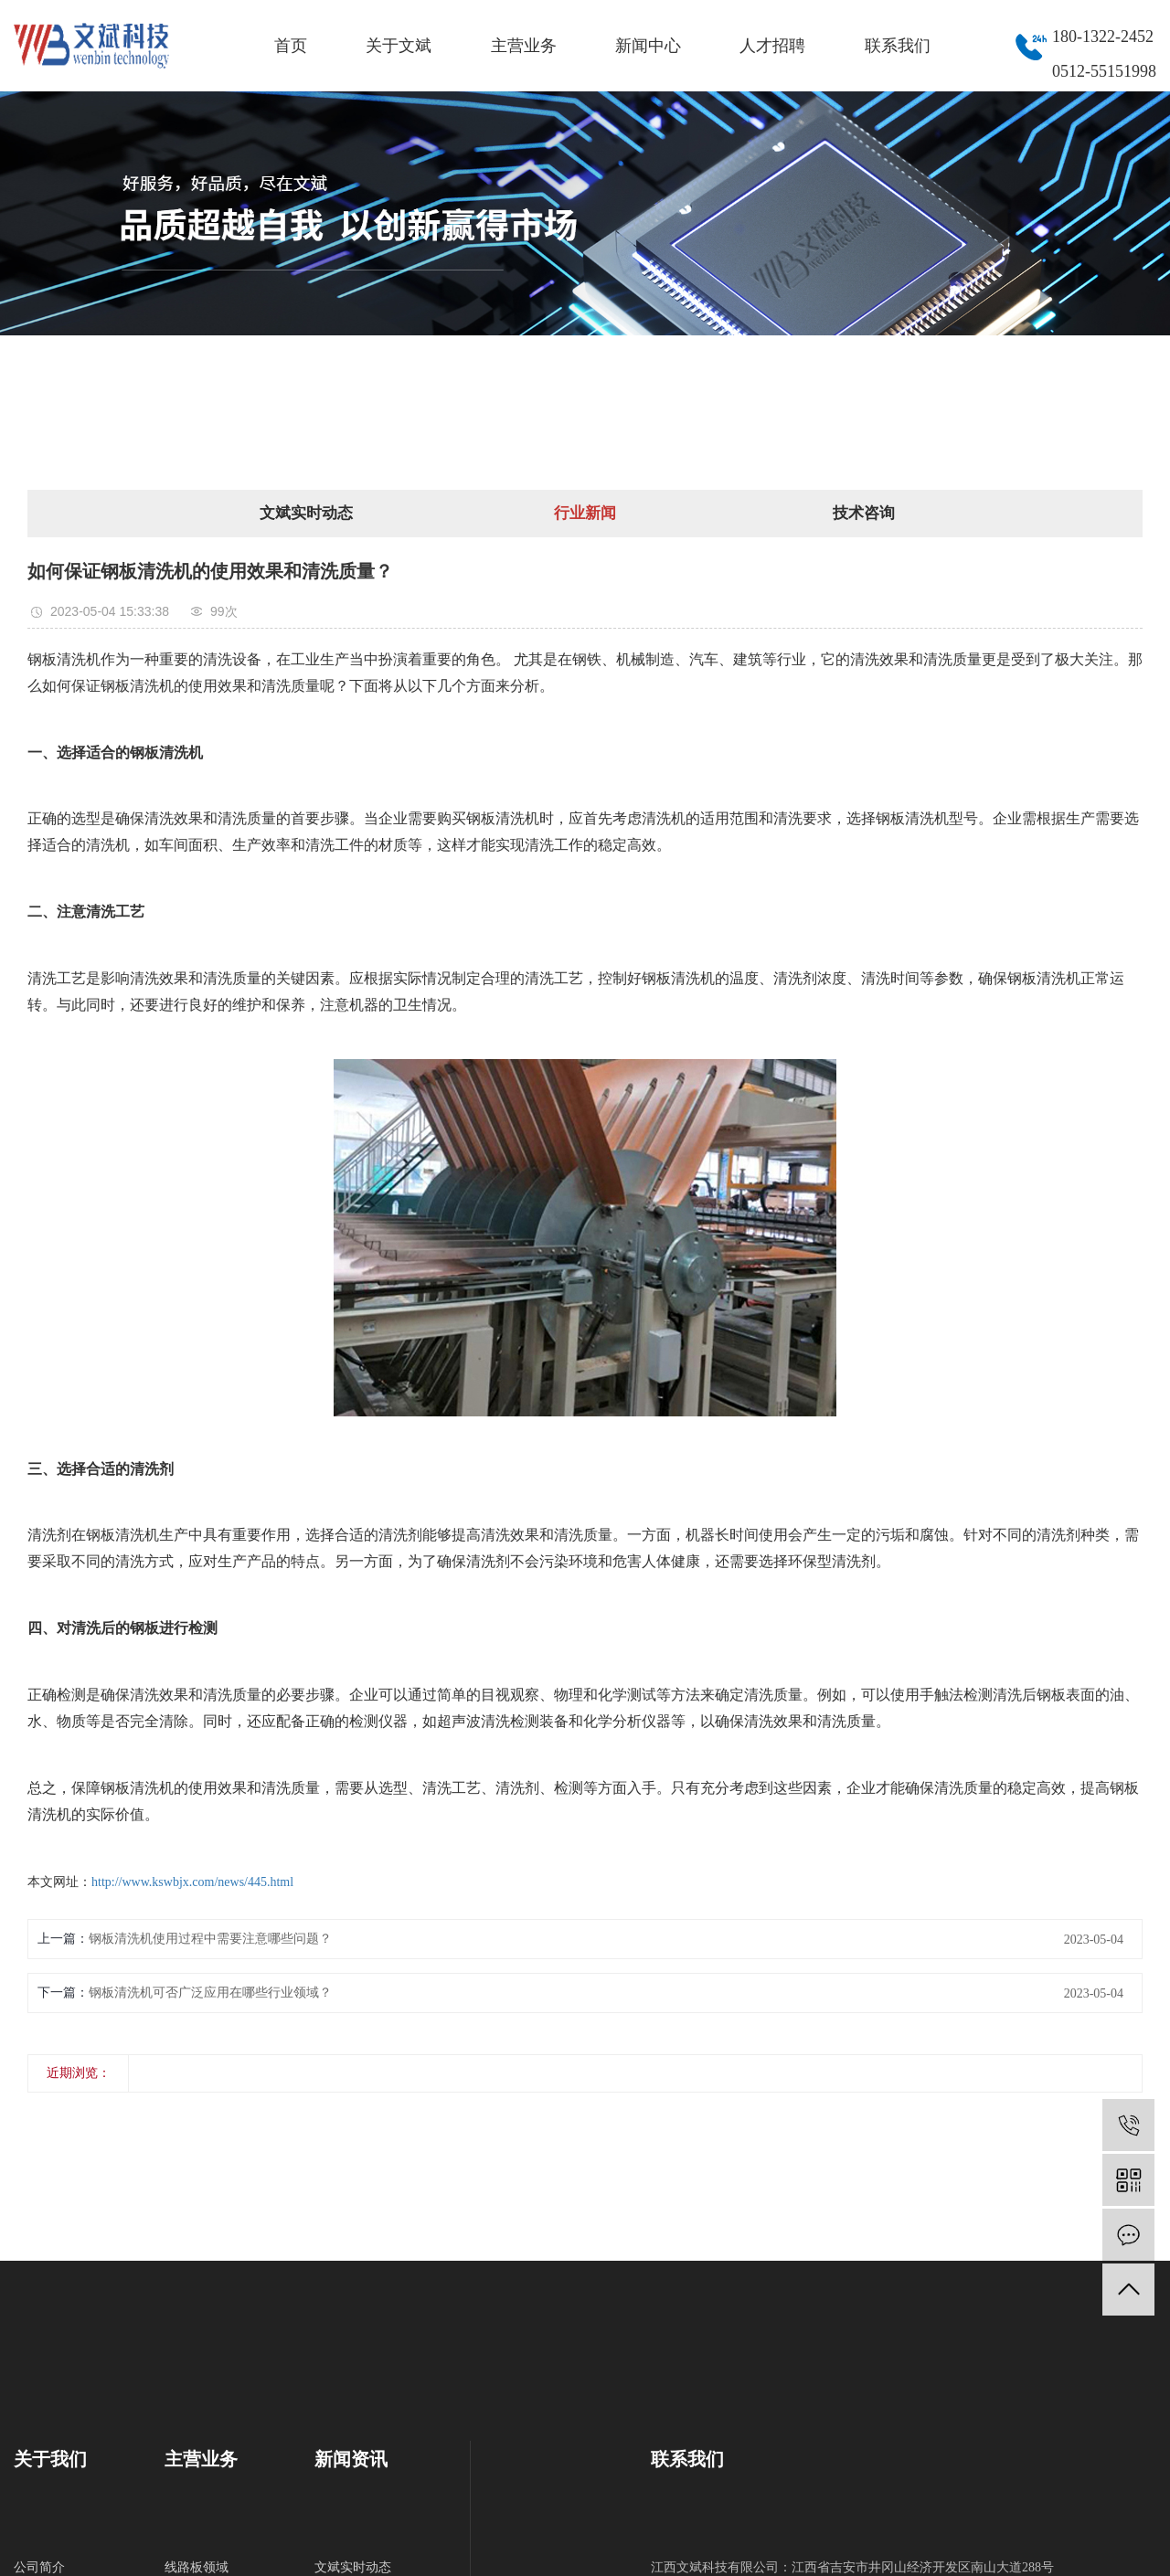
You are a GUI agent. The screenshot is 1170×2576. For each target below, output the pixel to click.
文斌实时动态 (306, 513)
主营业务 (524, 46)
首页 (290, 46)
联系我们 (898, 46)
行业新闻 (585, 513)
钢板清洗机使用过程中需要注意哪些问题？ (210, 1938)
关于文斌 (398, 46)
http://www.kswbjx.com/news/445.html (192, 1882)
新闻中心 (648, 46)
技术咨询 (864, 513)
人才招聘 (772, 46)
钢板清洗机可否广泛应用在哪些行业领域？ (210, 1992)
